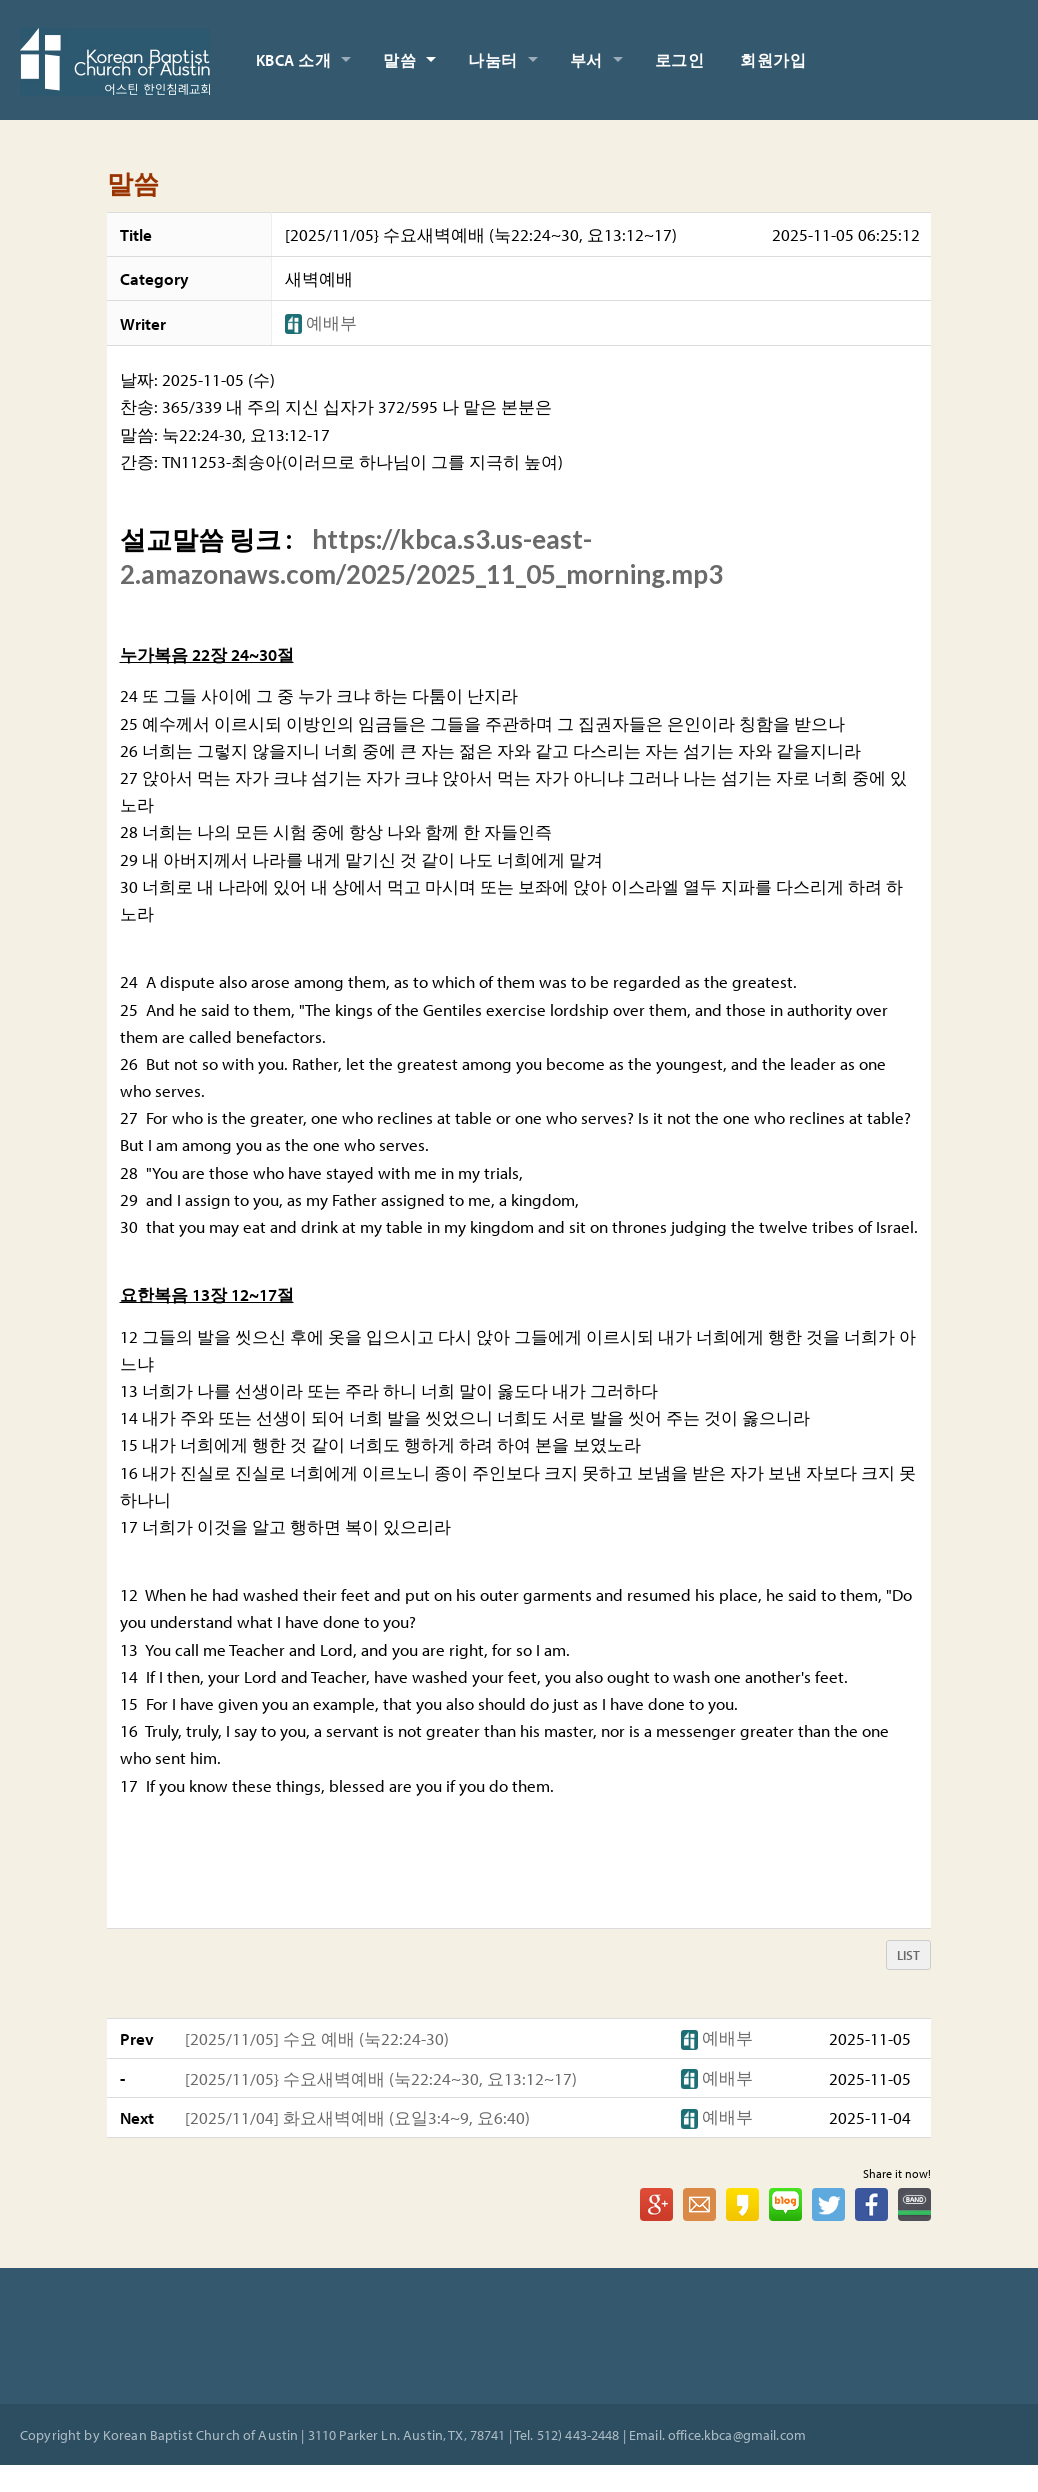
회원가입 (773, 60)
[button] (295, 322)
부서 (586, 60)
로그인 (679, 60)
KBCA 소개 (293, 60)
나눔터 (492, 60)
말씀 (399, 60)
